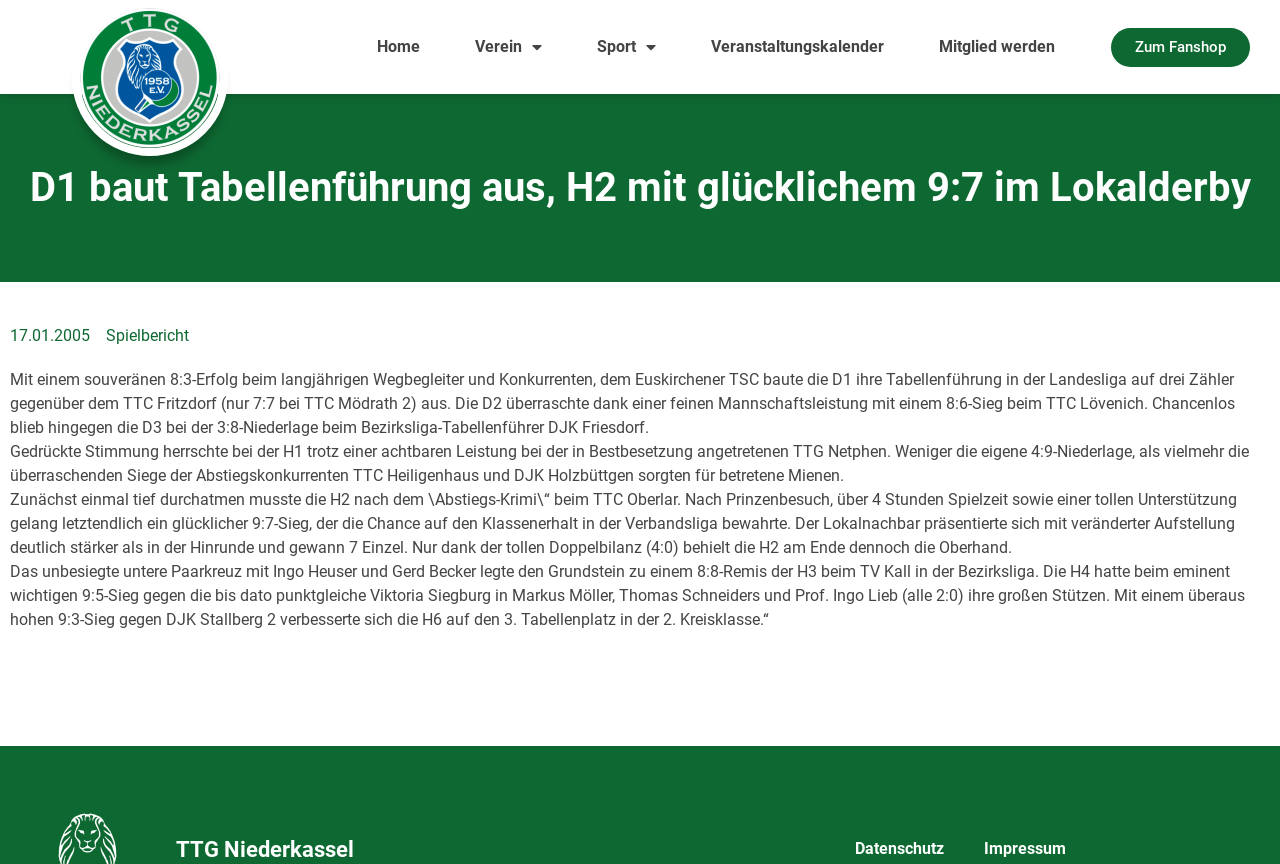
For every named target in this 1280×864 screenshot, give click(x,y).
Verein (508, 47)
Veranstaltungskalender (797, 46)
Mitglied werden (997, 46)
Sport (626, 47)
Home (398, 46)
